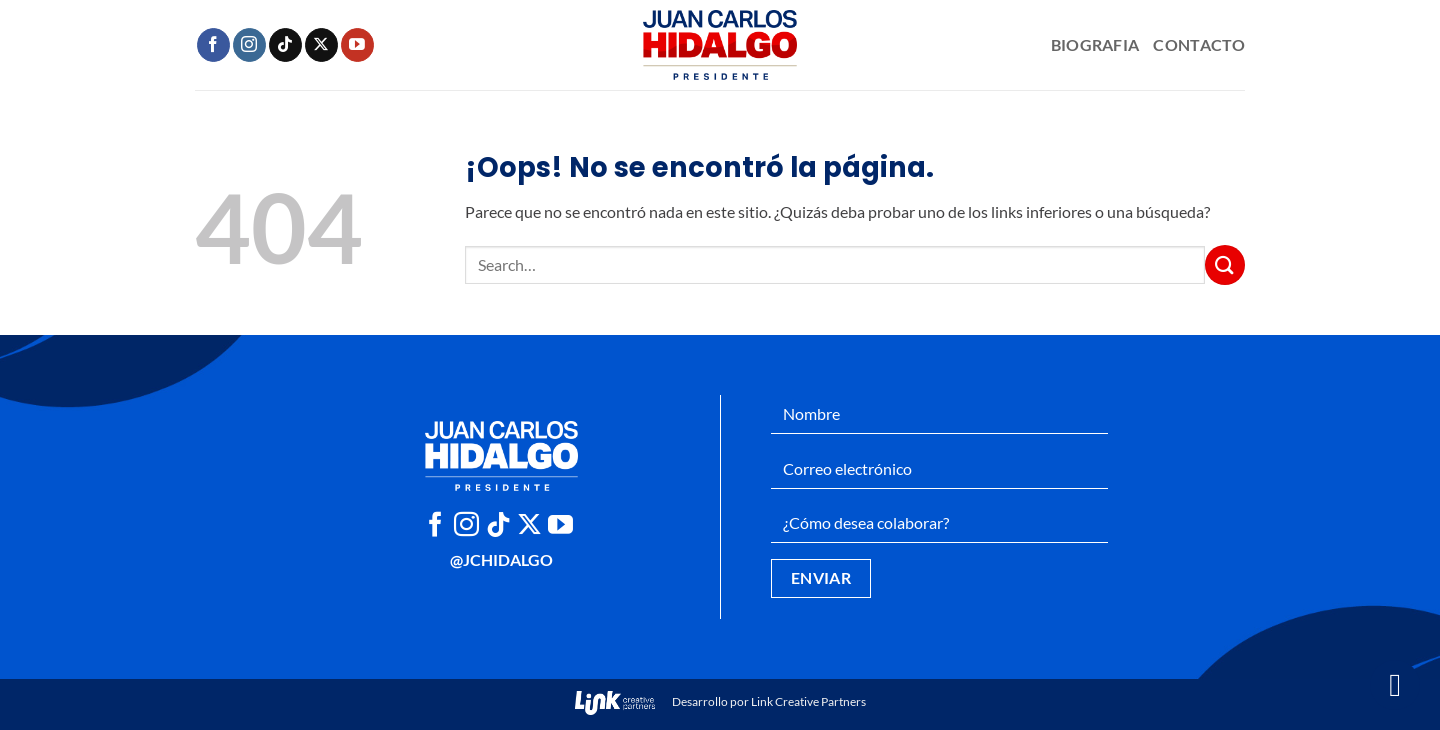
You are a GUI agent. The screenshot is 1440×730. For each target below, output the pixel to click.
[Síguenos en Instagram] (249, 45)
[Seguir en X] (321, 45)
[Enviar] (1225, 264)
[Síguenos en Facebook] (213, 45)
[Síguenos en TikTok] (285, 45)
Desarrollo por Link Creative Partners (720, 701)
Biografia (1095, 44)
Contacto (1199, 44)
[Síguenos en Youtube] (357, 45)
